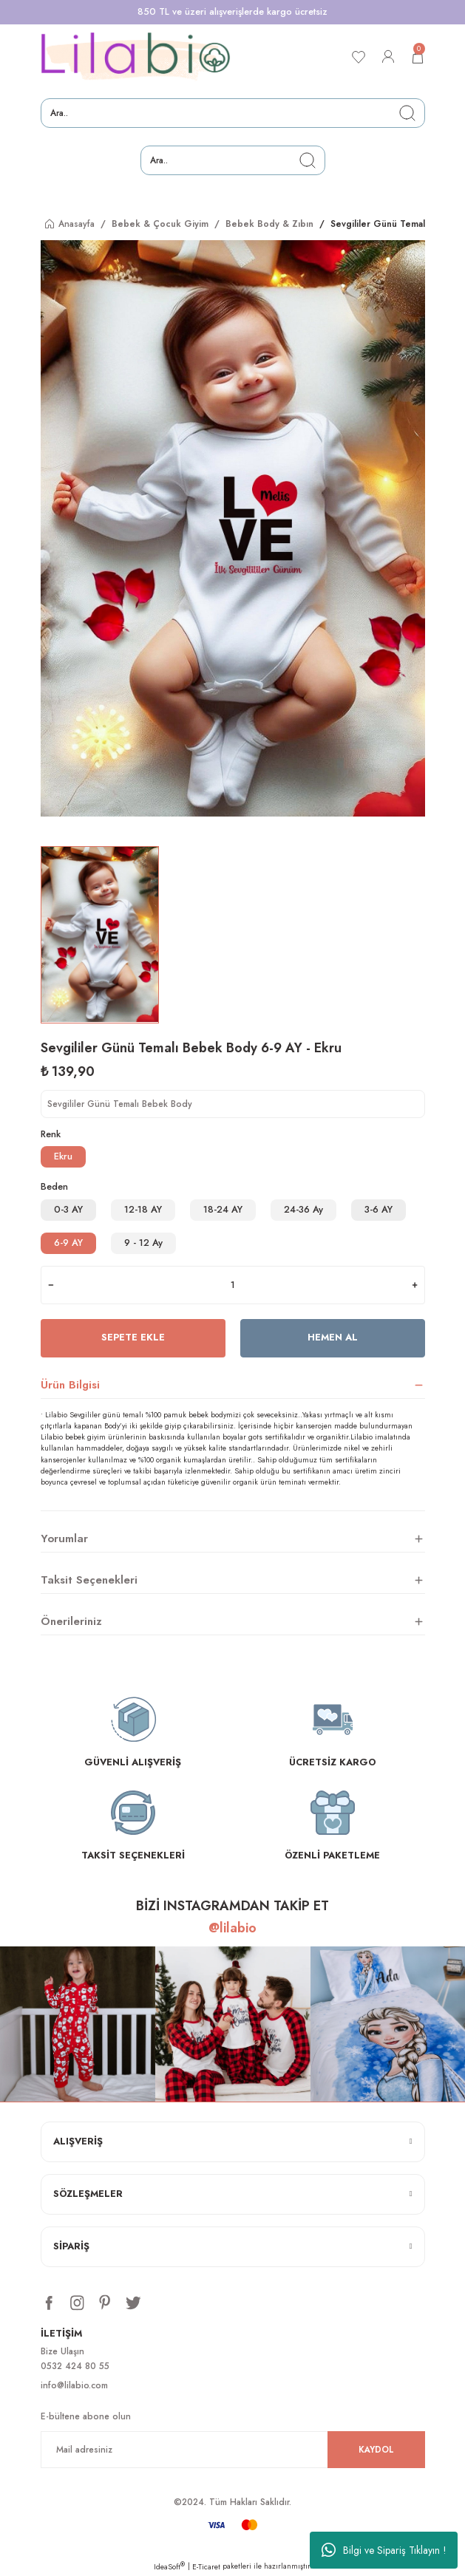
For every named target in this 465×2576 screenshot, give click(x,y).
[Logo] (136, 57)
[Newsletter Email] (233, 2449)
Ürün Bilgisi (70, 1385)
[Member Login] (388, 57)
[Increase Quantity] (414, 1285)
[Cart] (417, 57)
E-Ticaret (206, 2566)
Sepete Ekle (133, 1337)
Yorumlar (64, 1538)
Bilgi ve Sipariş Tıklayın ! (384, 2550)
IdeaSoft (169, 2566)
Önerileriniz (71, 1621)
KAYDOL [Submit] (376, 2449)
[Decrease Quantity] (51, 1285)
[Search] (233, 113)
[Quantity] (233, 1285)
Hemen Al (333, 1337)
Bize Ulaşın (62, 2351)
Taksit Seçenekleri (89, 1580)
